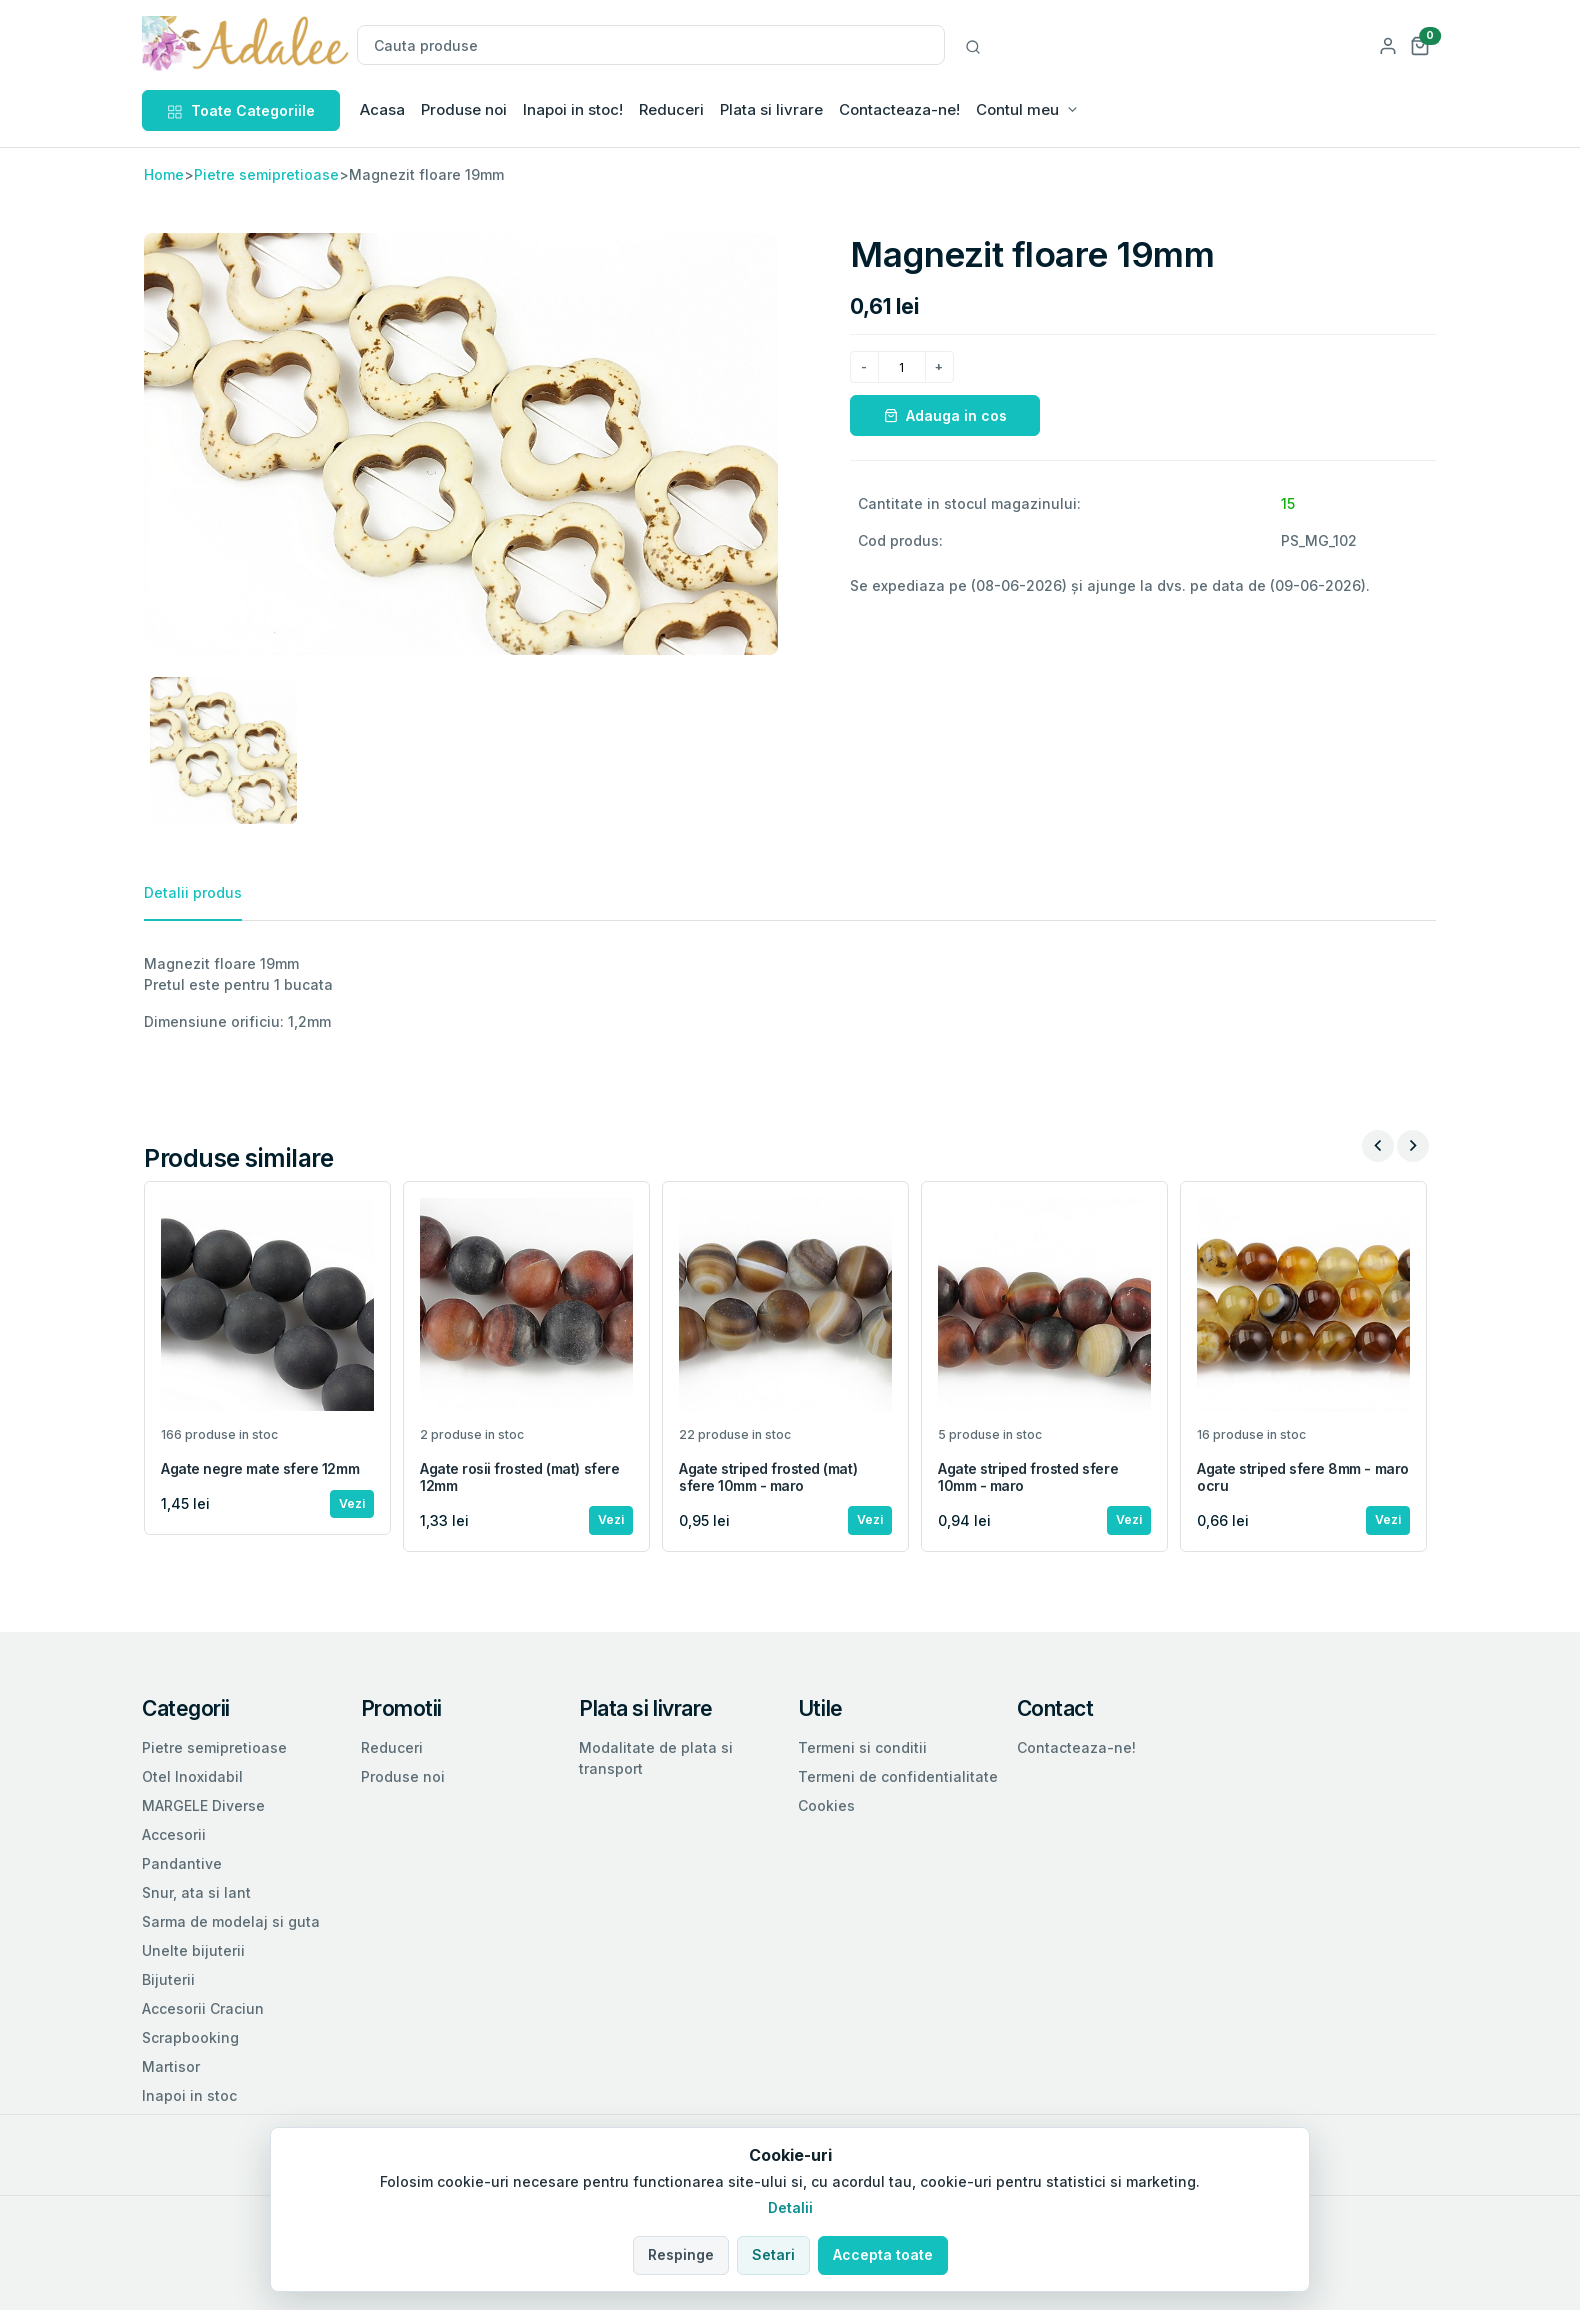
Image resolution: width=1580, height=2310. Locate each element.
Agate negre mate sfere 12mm (260, 1468)
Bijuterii (168, 1979)
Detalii (790, 2207)
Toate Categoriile (241, 110)
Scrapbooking (190, 2037)
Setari (773, 2254)
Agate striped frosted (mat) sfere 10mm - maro (768, 1477)
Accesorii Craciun (203, 2008)
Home (164, 174)
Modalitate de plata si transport (656, 1758)
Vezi (352, 1503)
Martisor (171, 2066)
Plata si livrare (771, 109)
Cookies (826, 1805)
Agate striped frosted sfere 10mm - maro (1028, 1477)
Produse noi (464, 109)
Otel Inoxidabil (192, 1776)
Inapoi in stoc (189, 2095)
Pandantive (182, 1863)
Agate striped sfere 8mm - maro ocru (1303, 1477)
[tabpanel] (790, 992)
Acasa (382, 109)
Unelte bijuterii (193, 1950)
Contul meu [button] (1017, 109)
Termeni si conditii (862, 1747)
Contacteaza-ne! (899, 109)
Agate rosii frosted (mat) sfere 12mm (519, 1477)
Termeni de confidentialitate (898, 1776)
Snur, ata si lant (196, 1892)
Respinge (681, 2254)
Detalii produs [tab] (193, 892)
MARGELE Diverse (203, 1805)
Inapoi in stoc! (573, 109)
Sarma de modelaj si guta (231, 1921)
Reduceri (671, 109)
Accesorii (174, 1834)
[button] (1420, 44)
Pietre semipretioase (266, 174)
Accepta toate (883, 2254)
